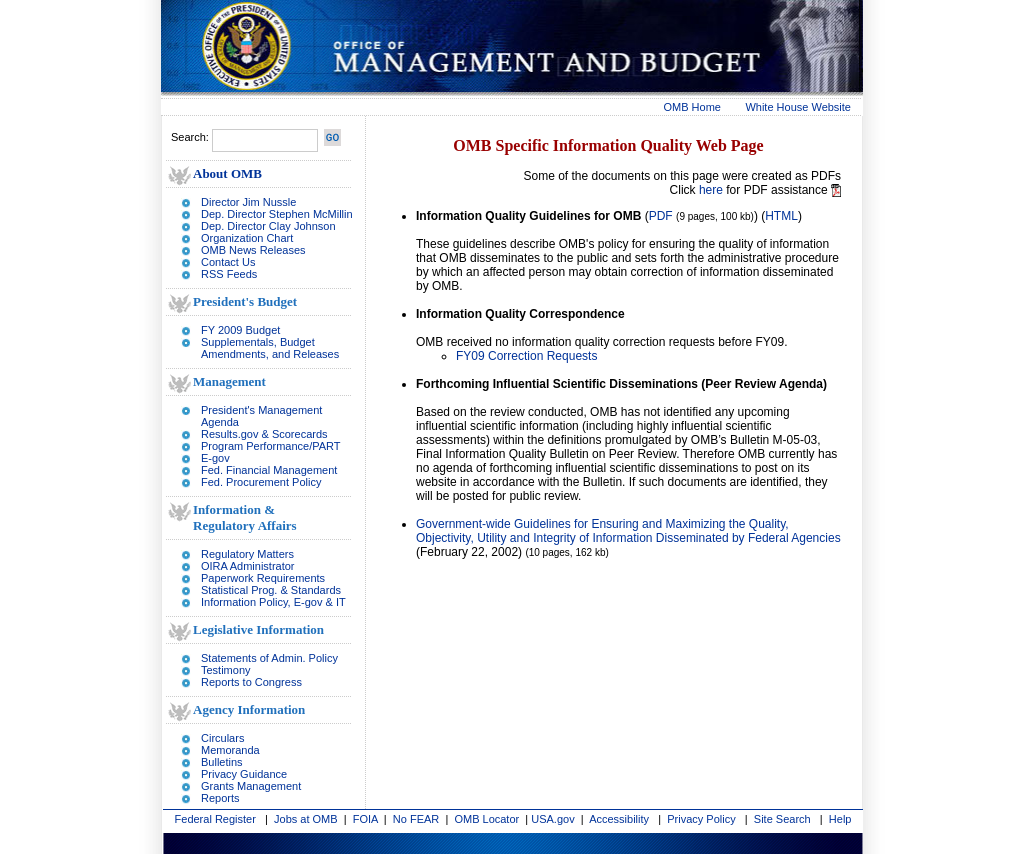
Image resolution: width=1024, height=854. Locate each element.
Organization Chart (247, 238)
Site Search (782, 819)
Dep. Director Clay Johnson (268, 226)
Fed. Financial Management (269, 470)
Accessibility (619, 819)
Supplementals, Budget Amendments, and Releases (270, 348)
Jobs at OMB (306, 819)
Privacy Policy (701, 819)
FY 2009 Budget (240, 330)
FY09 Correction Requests (526, 356)
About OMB (227, 173)
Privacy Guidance (244, 774)
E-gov (215, 458)
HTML (781, 216)
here (711, 190)
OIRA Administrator (248, 566)
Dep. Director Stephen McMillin (277, 214)
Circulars (222, 738)
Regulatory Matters (247, 554)
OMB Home (692, 107)
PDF (661, 216)
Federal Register (215, 819)
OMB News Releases (253, 250)
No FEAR (416, 819)
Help (840, 819)
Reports (220, 798)
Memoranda (230, 750)
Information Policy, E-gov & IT (273, 602)
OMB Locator (486, 819)
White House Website (798, 107)
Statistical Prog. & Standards (271, 590)
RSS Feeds (229, 274)
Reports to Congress (251, 682)
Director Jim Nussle (248, 202)
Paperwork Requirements (263, 578)
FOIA (365, 819)
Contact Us (228, 262)
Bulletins (222, 762)
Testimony (226, 670)
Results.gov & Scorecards (264, 434)
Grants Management (251, 786)
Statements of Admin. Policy (269, 658)
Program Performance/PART (271, 446)
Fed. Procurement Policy (261, 482)
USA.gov (552, 819)
